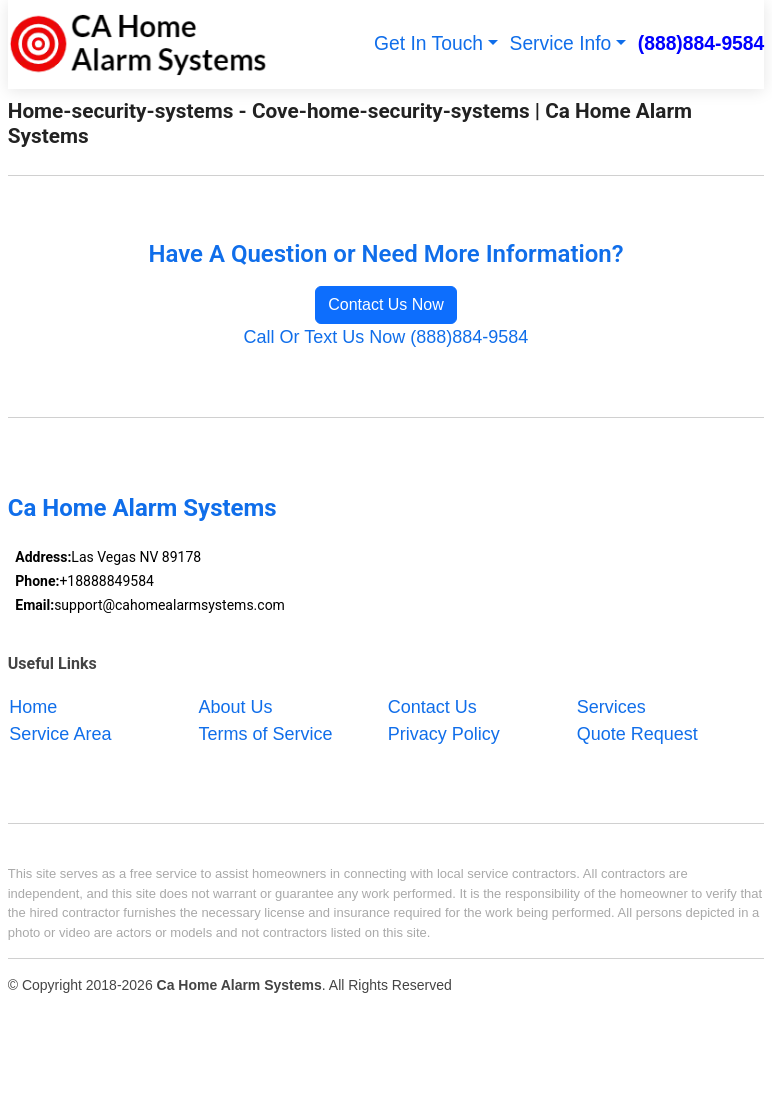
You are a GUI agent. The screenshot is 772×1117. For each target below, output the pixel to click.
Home (33, 706)
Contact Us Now (386, 304)
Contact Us (432, 706)
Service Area (60, 733)
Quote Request (637, 733)
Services (611, 706)
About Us (236, 706)
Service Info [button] (561, 43)
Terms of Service (266, 733)
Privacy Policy (444, 733)
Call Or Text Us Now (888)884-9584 (386, 337)
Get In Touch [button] (428, 43)
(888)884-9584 (701, 43)
